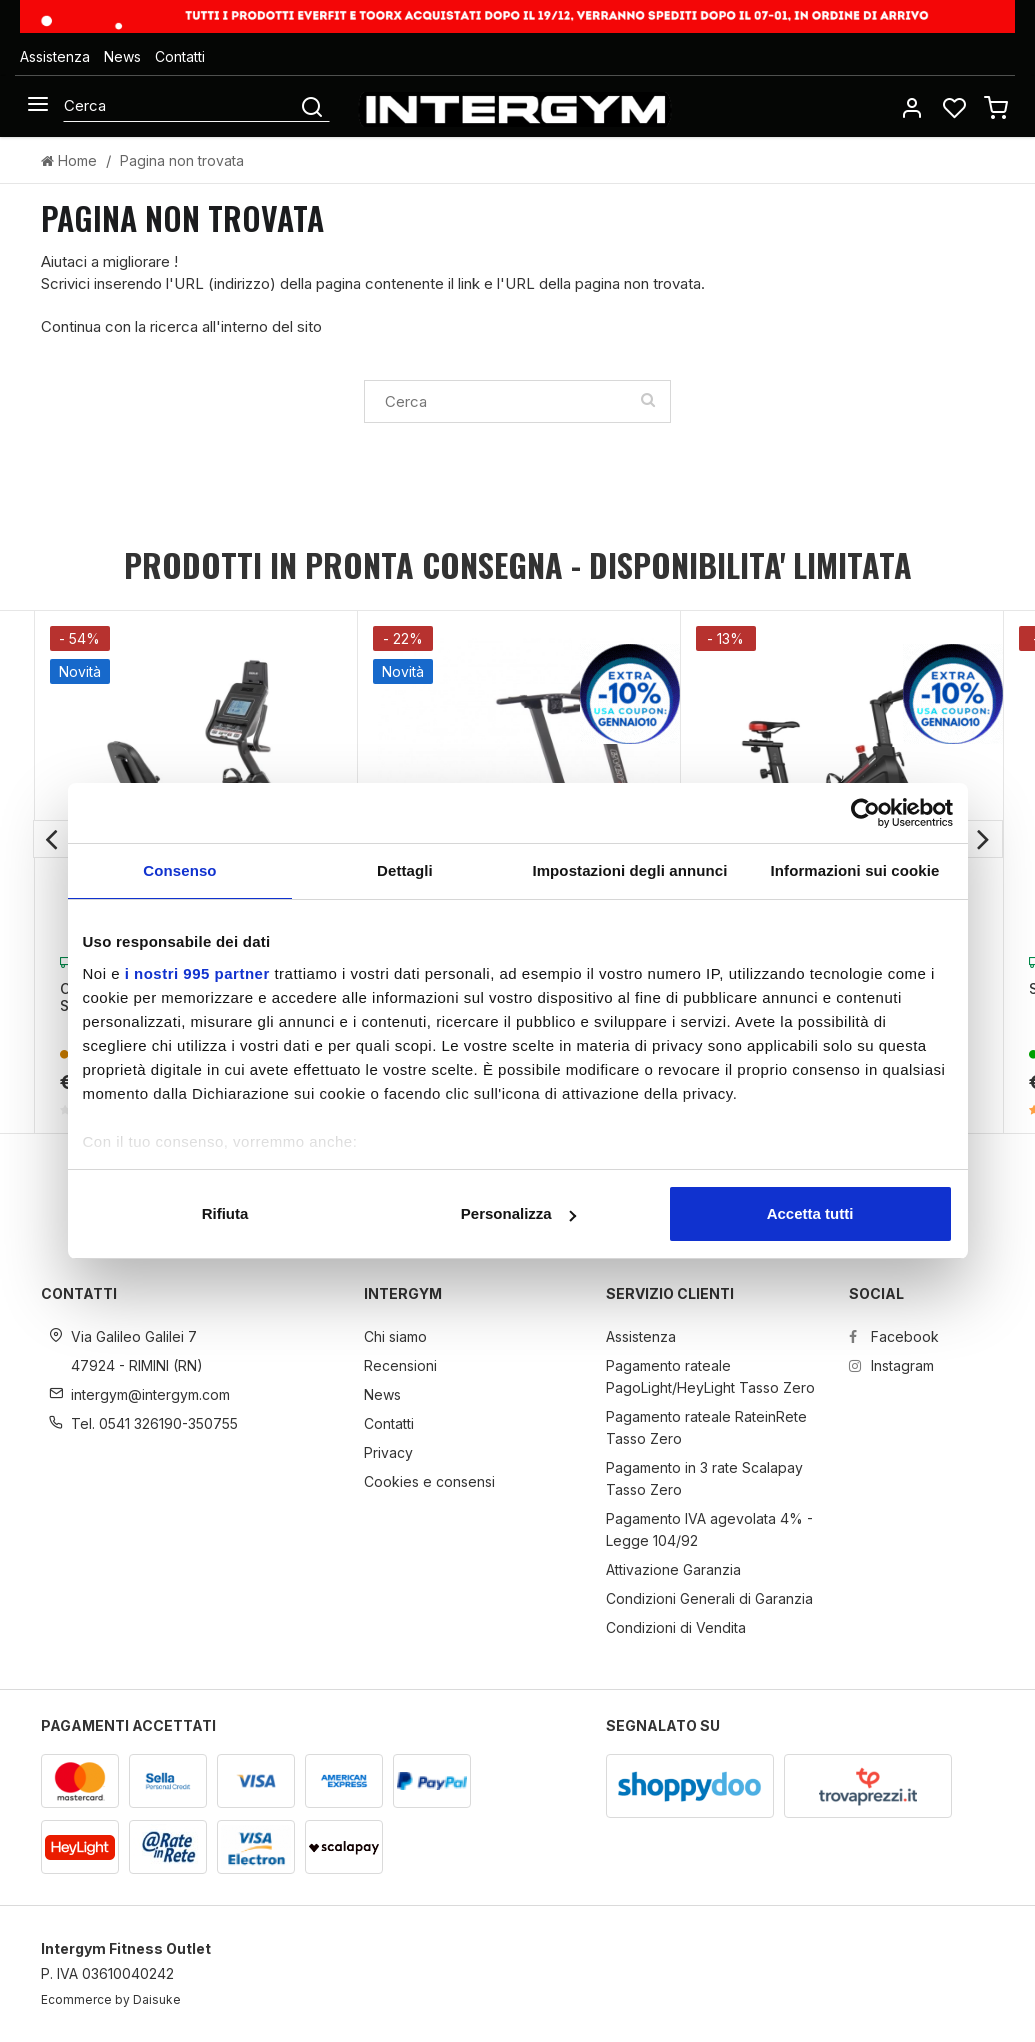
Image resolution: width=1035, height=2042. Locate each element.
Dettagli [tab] (405, 870)
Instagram (891, 1365)
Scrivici (65, 283)
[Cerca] (180, 105)
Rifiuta (225, 1213)
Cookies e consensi (429, 1481)
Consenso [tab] (179, 870)
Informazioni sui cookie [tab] (855, 870)
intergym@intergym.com (150, 1394)
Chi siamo (395, 1336)
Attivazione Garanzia (673, 1569)
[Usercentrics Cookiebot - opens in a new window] (865, 813)
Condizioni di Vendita (676, 1627)
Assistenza (55, 56)
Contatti (180, 56)
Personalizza (518, 1213)
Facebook (894, 1336)
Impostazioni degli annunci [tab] (629, 870)
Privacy (388, 1452)
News (122, 56)
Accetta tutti (810, 1213)
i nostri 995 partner (197, 973)
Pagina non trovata (182, 160)
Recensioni (400, 1365)
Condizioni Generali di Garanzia (709, 1598)
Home (69, 160)
